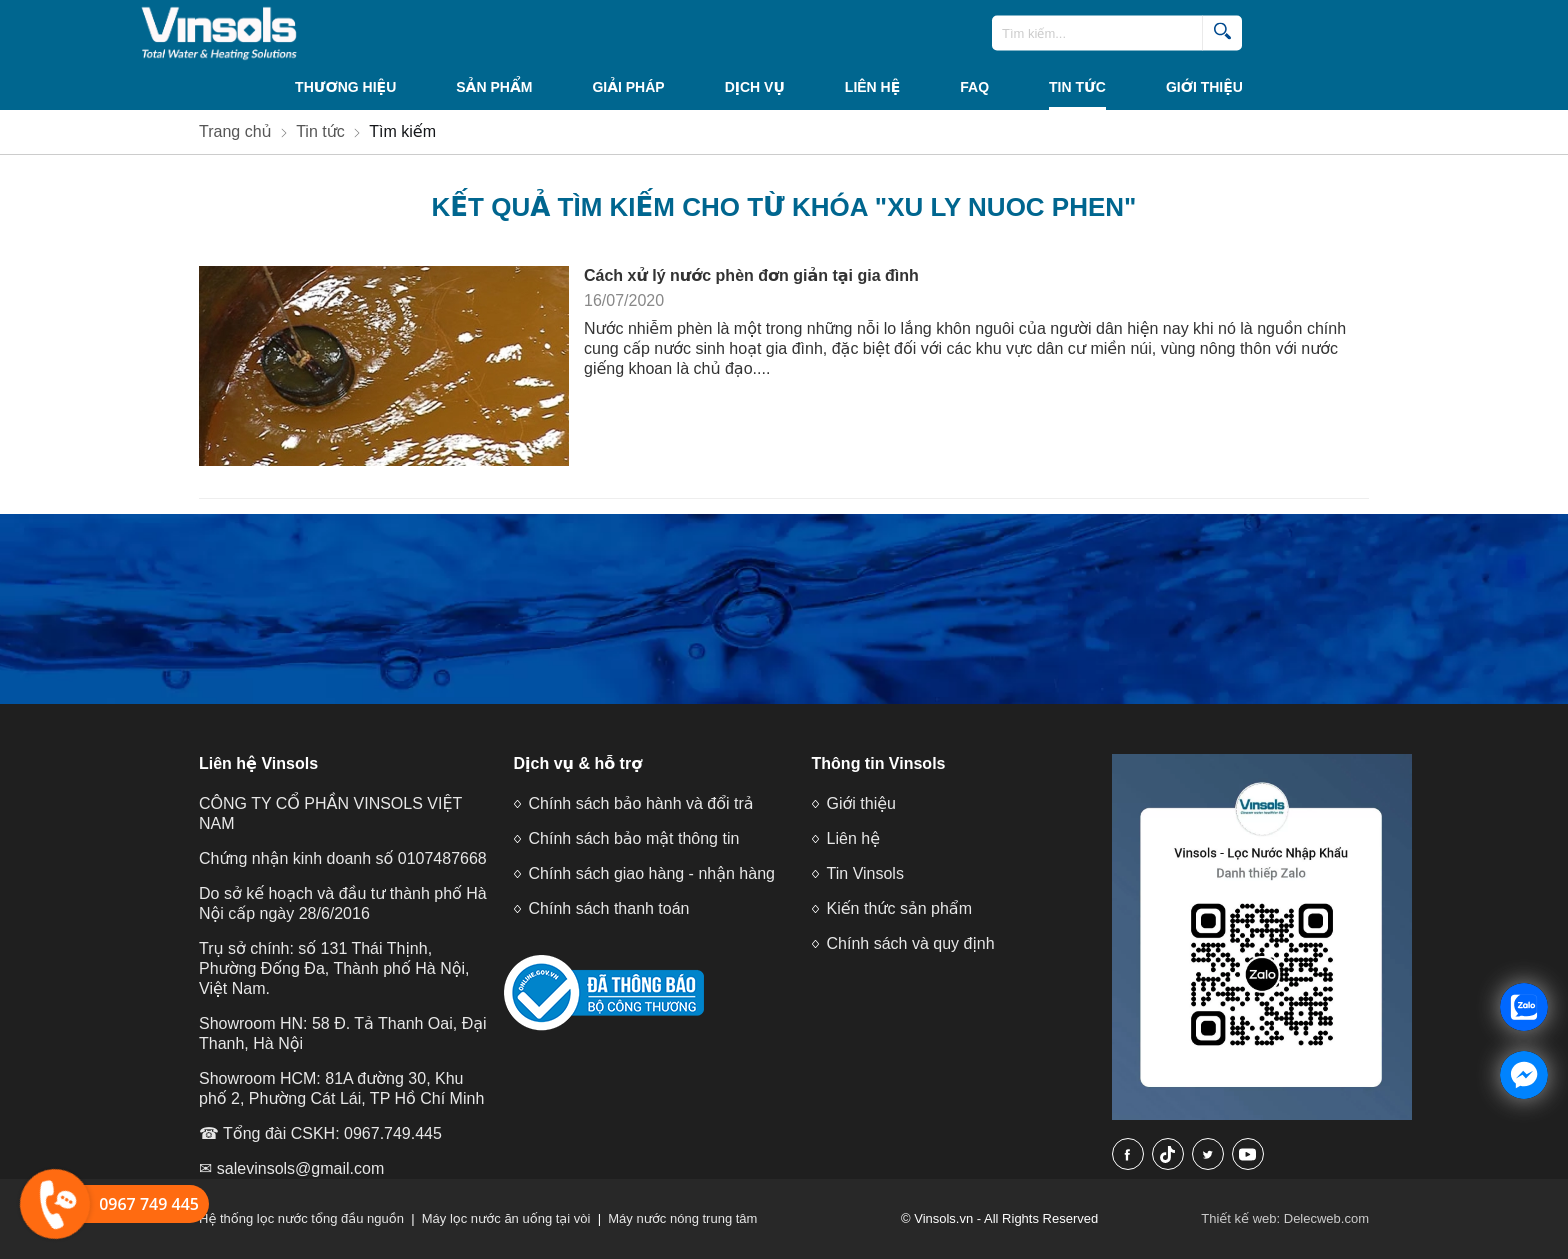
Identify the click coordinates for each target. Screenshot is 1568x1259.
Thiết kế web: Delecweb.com (1285, 1218)
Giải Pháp (628, 87)
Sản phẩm (494, 87)
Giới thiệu (1204, 87)
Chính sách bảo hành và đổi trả (641, 803)
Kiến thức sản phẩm (899, 908)
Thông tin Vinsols (879, 763)
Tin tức (1077, 87)
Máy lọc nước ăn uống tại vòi (506, 1218)
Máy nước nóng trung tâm (682, 1218)
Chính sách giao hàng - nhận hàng (652, 873)
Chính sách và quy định (911, 943)
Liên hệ (872, 87)
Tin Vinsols (865, 873)
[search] (1222, 33)
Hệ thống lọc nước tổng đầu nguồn (301, 1218)
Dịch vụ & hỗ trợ (578, 763)
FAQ (974, 87)
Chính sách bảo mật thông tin (634, 838)
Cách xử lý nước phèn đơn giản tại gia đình (751, 275)
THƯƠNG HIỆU (345, 87)
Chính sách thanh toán (609, 908)
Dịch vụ (755, 87)
